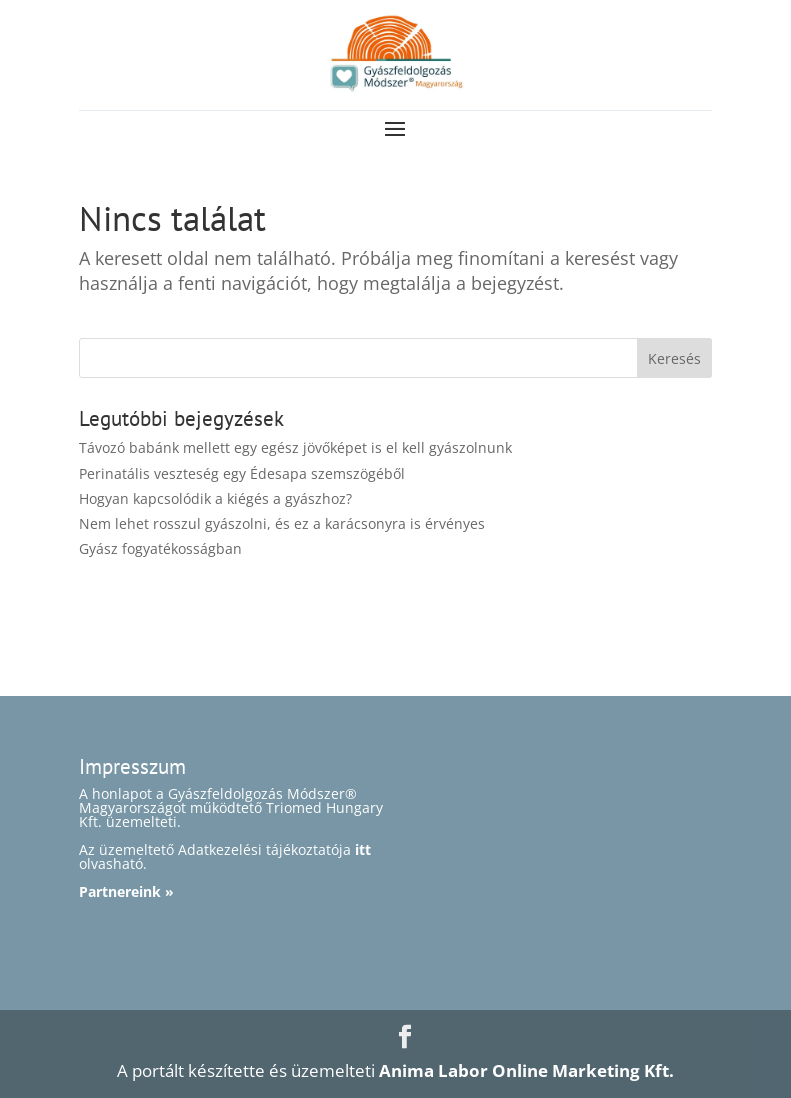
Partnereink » (126, 891)
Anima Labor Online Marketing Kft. (526, 1070)
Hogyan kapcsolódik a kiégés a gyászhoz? (215, 498)
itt (363, 849)
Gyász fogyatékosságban (160, 548)
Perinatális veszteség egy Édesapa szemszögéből (242, 473)
